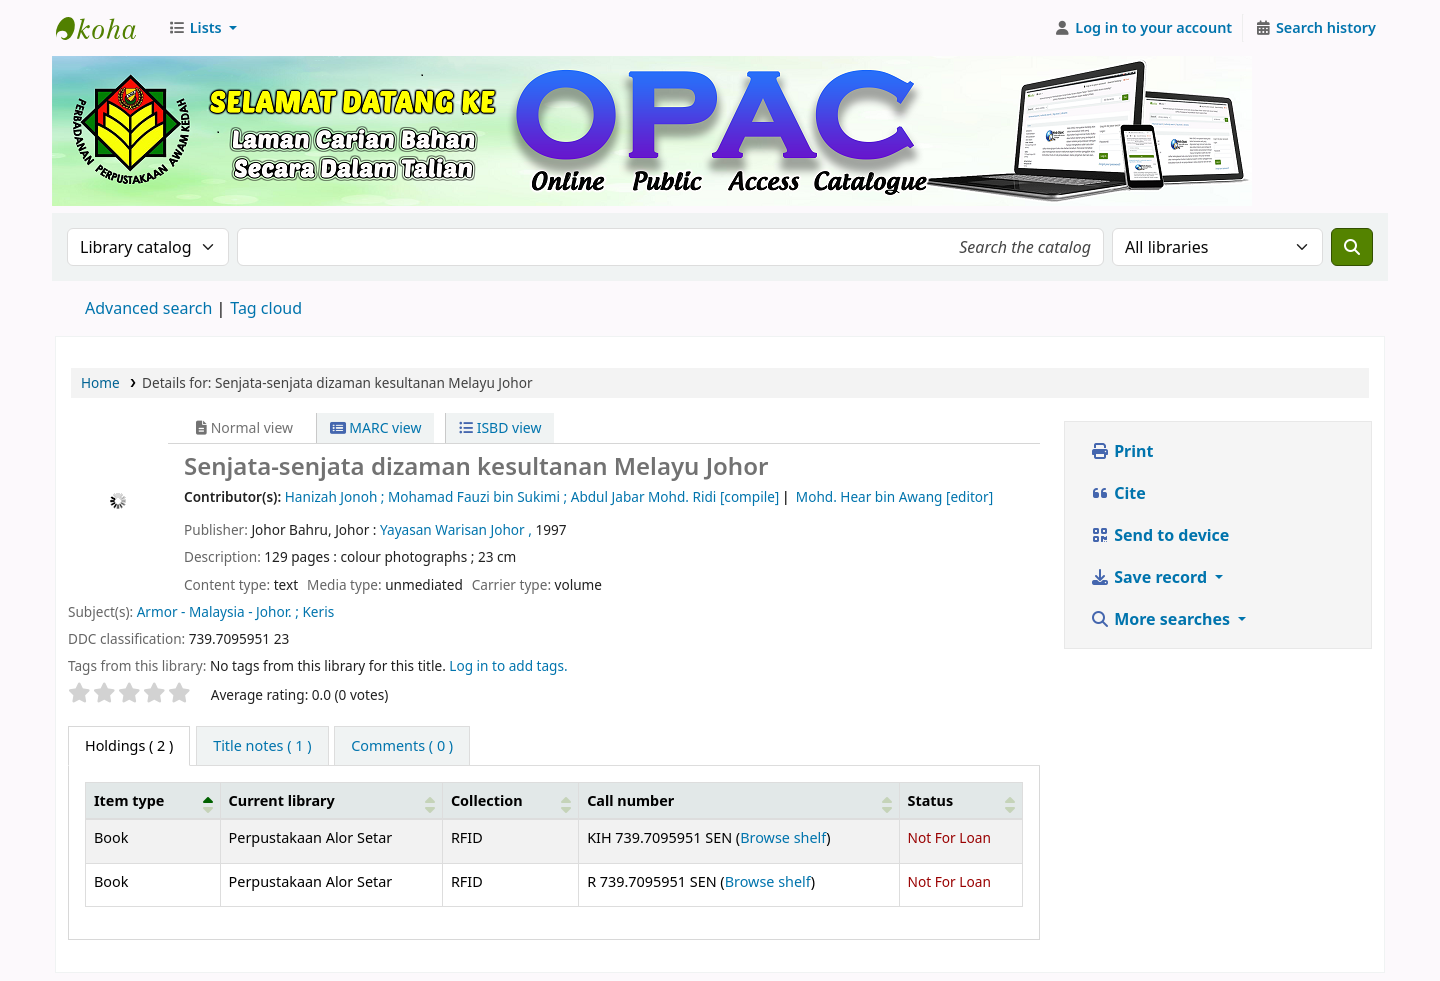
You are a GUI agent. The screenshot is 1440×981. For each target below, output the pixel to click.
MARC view (376, 427)
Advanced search (148, 308)
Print (1121, 451)
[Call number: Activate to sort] (739, 800)
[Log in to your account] (1143, 28)
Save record (1150, 577)
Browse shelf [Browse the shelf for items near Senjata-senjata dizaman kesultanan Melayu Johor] (783, 837)
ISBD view (500, 427)
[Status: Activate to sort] (960, 800)
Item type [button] (129, 800)
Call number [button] (630, 800)
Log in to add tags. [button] (508, 665)
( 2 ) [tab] (129, 745)
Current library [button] (282, 800)
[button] (202, 28)
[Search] (1352, 247)
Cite (1118, 493)
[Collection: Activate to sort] (510, 800)
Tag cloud (266, 308)
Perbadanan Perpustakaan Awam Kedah (106, 28)
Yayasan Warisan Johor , (457, 529)
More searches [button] (1162, 619)
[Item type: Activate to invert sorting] (153, 800)
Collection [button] (487, 800)
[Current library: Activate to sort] (331, 800)
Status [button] (931, 800)
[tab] (262, 746)
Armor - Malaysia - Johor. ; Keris (235, 611)
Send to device (1159, 535)
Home (100, 382)
